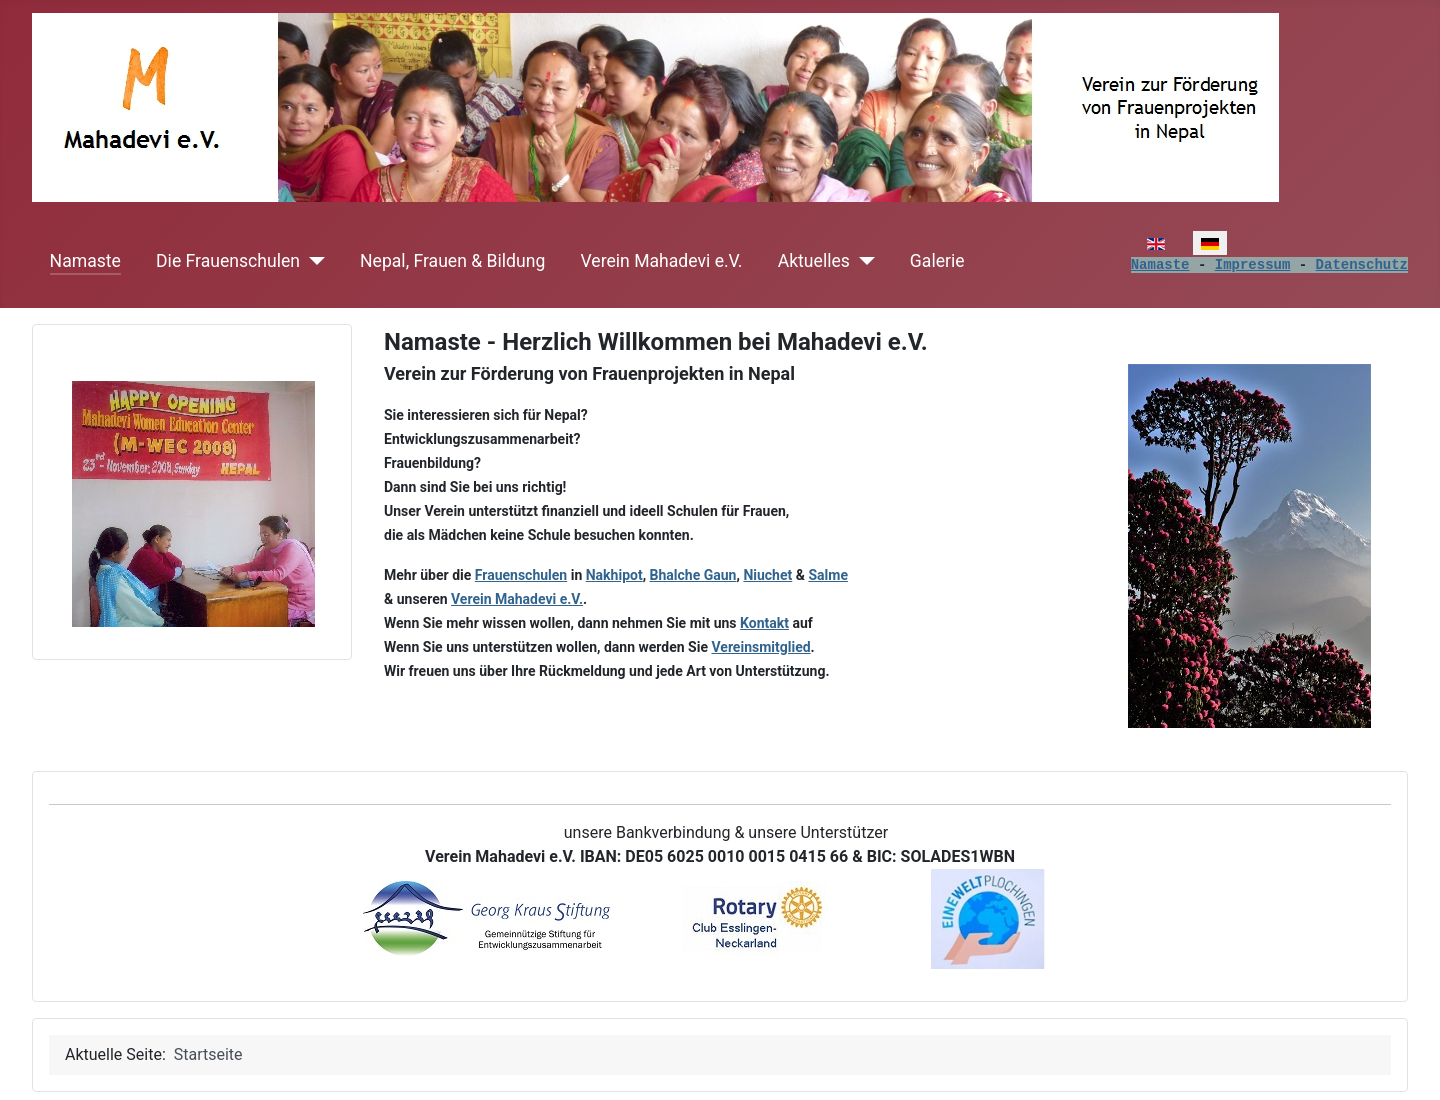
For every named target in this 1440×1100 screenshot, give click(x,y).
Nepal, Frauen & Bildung (452, 261)
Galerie (937, 261)
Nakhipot (614, 575)
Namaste (85, 261)
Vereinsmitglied (760, 647)
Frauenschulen (521, 575)
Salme (828, 575)
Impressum (1253, 265)
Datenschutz (1362, 265)
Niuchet (767, 575)
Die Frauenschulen (228, 261)
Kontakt (764, 623)
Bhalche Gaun (693, 575)
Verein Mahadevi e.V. (662, 261)
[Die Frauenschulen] (312, 261)
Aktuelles (814, 261)
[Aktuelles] (862, 261)
